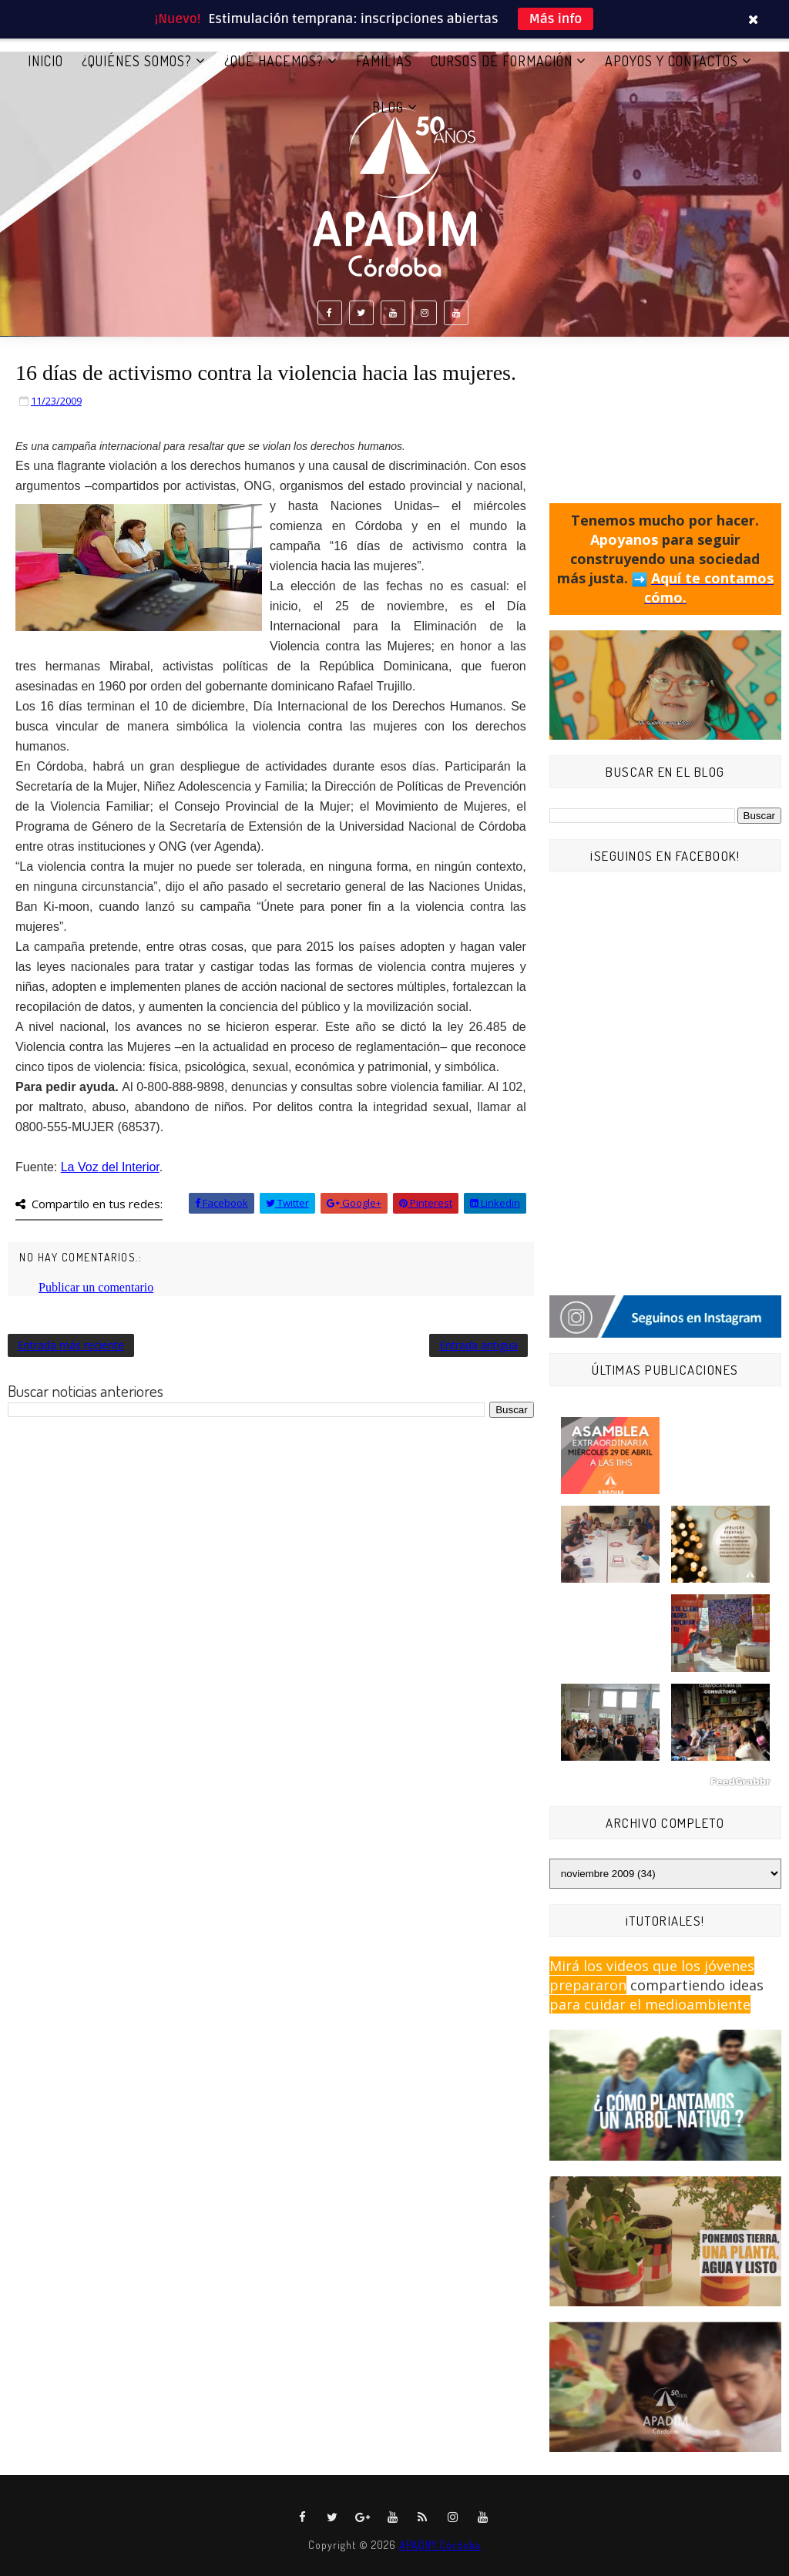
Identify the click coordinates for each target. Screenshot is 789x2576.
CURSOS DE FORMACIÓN (501, 60)
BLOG (388, 107)
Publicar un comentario (96, 1287)
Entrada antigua (478, 1345)
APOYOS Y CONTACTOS (671, 60)
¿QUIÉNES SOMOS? (137, 60)
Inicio (45, 60)
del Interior (110, 1167)
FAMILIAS (384, 60)
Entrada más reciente (71, 1345)
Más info (556, 19)
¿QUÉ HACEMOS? (274, 60)
